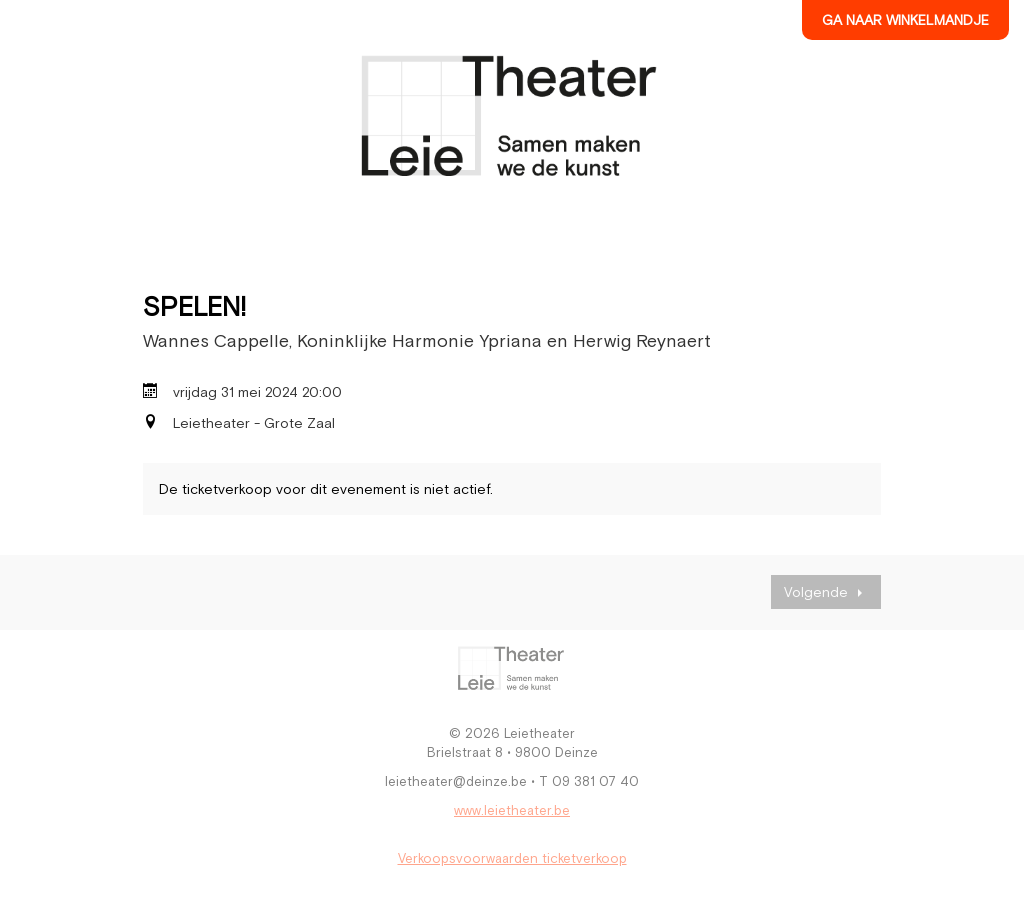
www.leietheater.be (512, 810)
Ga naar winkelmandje (905, 20)
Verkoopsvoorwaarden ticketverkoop (512, 858)
